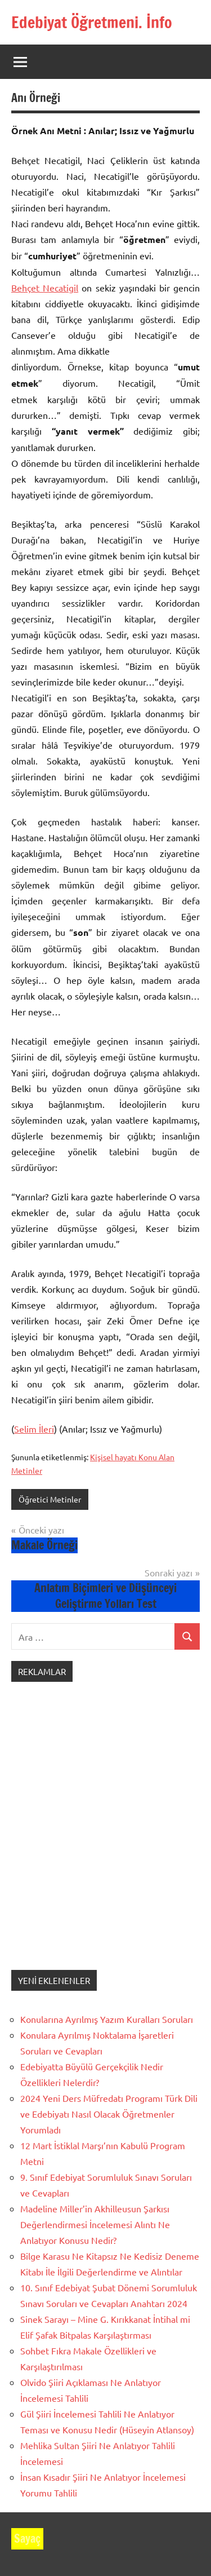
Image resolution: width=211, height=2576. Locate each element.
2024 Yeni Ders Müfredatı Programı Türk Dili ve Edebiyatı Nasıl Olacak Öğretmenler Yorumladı (108, 2113)
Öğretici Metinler (50, 1499)
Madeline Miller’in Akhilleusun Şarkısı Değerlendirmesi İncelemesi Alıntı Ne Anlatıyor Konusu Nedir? (95, 2224)
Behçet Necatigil (44, 287)
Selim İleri (34, 1428)
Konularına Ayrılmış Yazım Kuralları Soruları (106, 2019)
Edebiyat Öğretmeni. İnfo (91, 22)
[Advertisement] (105, 1837)
